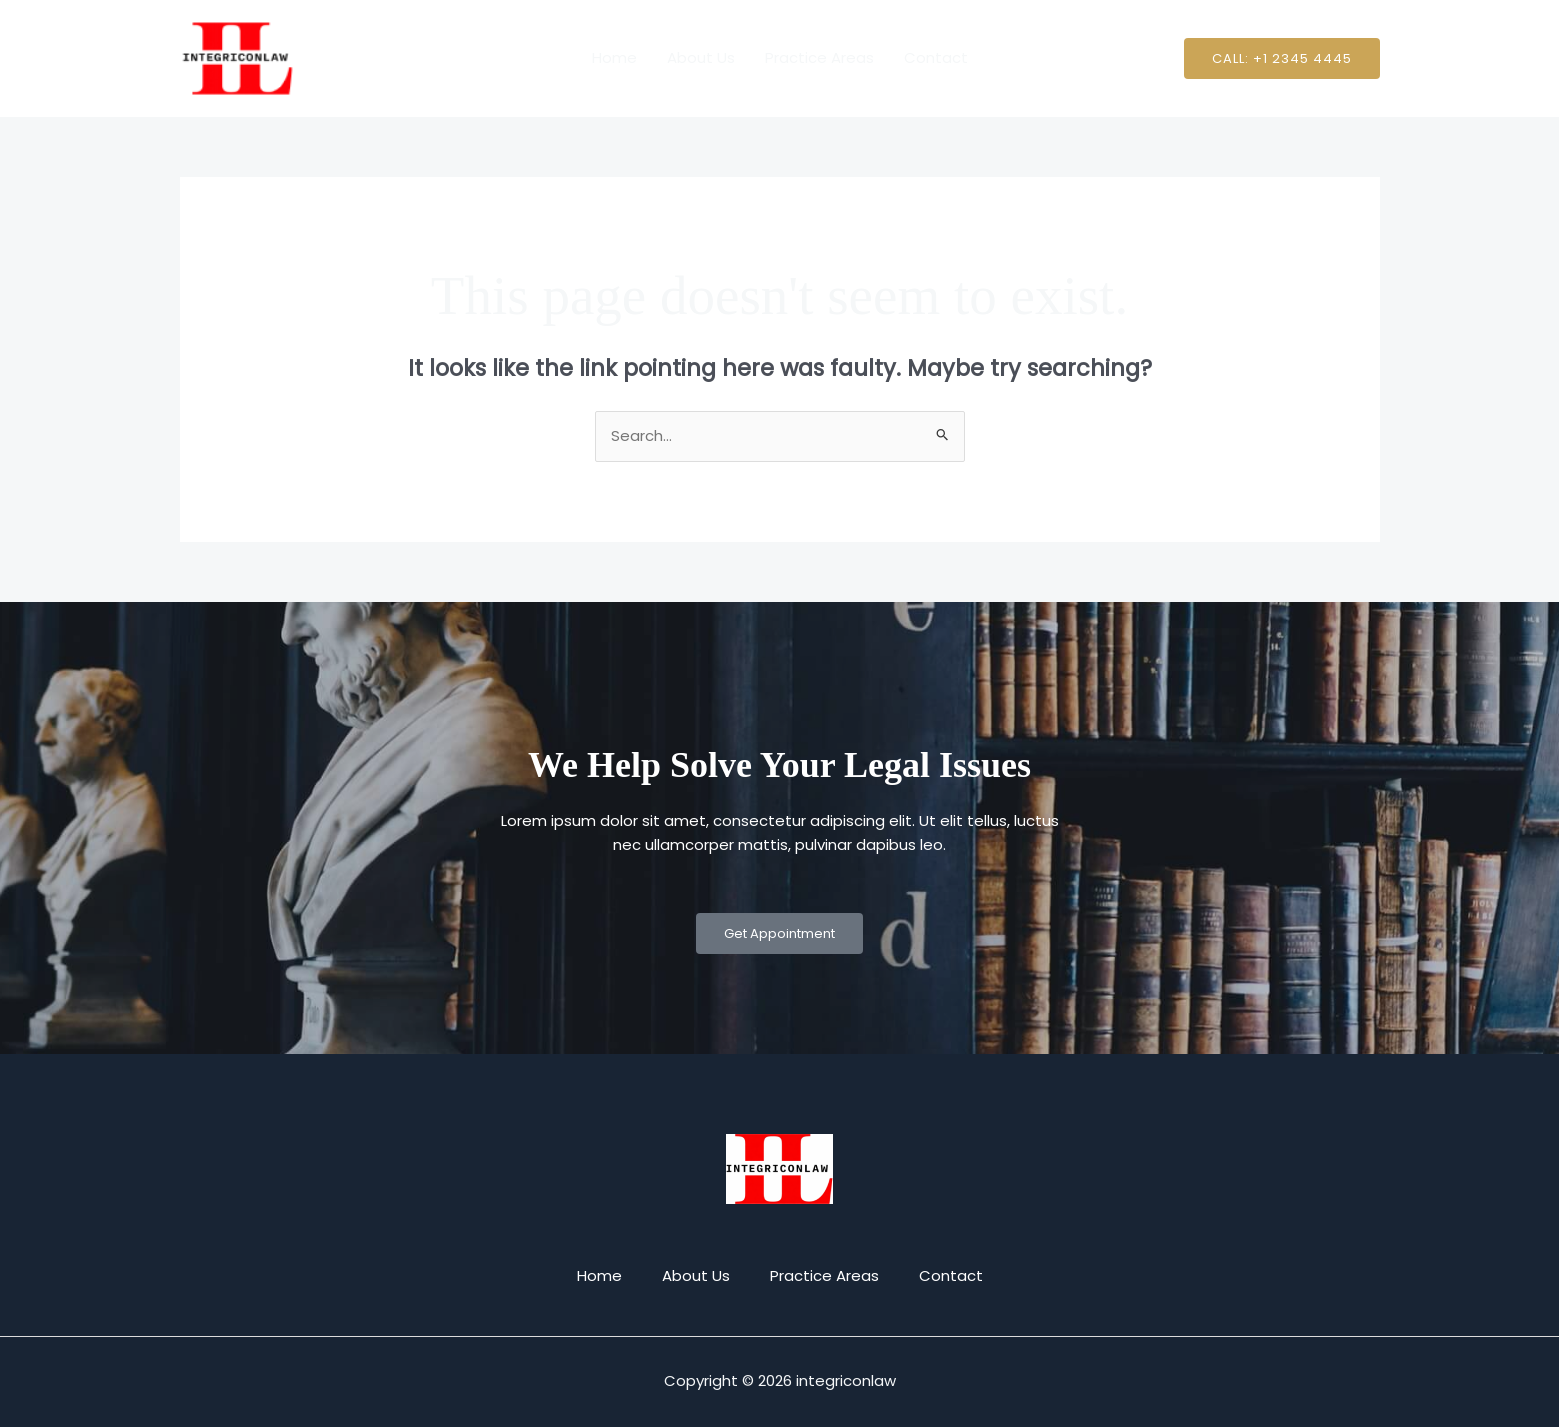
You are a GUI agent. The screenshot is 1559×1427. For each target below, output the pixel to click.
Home (614, 57)
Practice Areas (819, 57)
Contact (936, 57)
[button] (1282, 58)
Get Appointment (779, 933)
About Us (701, 57)
